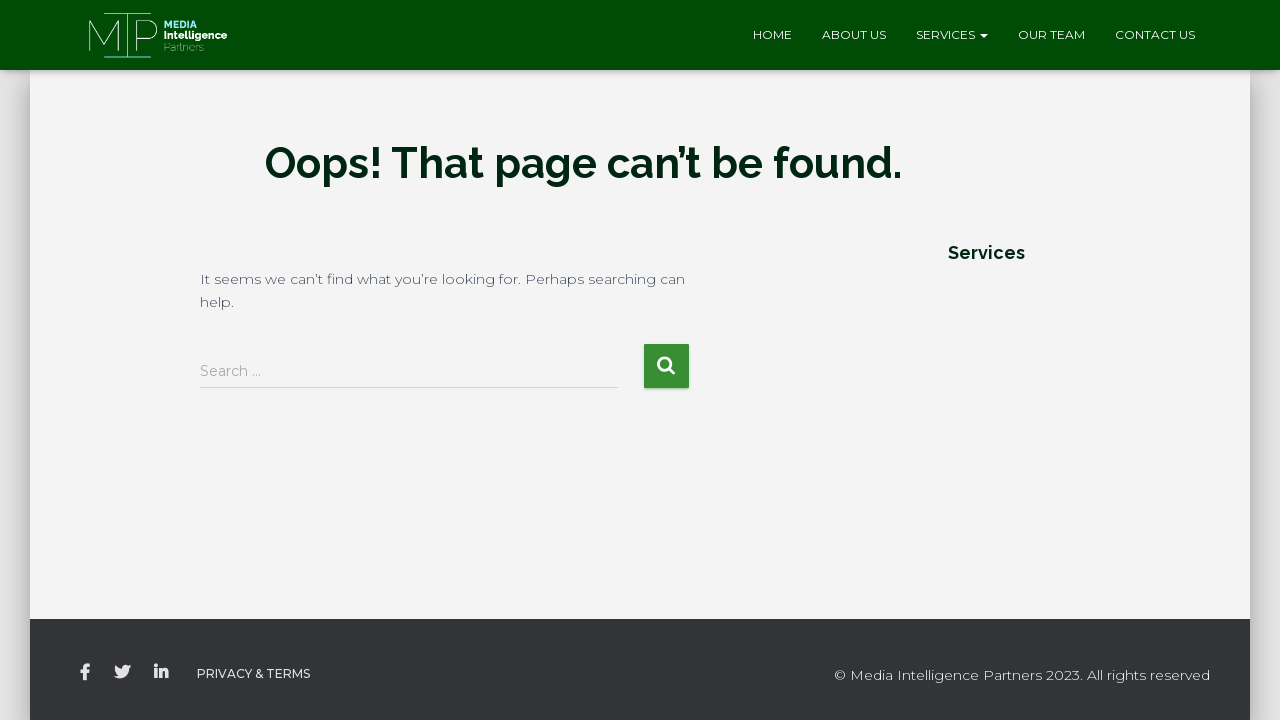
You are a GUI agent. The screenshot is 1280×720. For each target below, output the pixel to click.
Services (952, 34)
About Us (854, 34)
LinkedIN (161, 673)
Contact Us (1155, 34)
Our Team (1051, 34)
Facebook (85, 673)
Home (772, 34)
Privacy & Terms (253, 673)
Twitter (122, 673)
